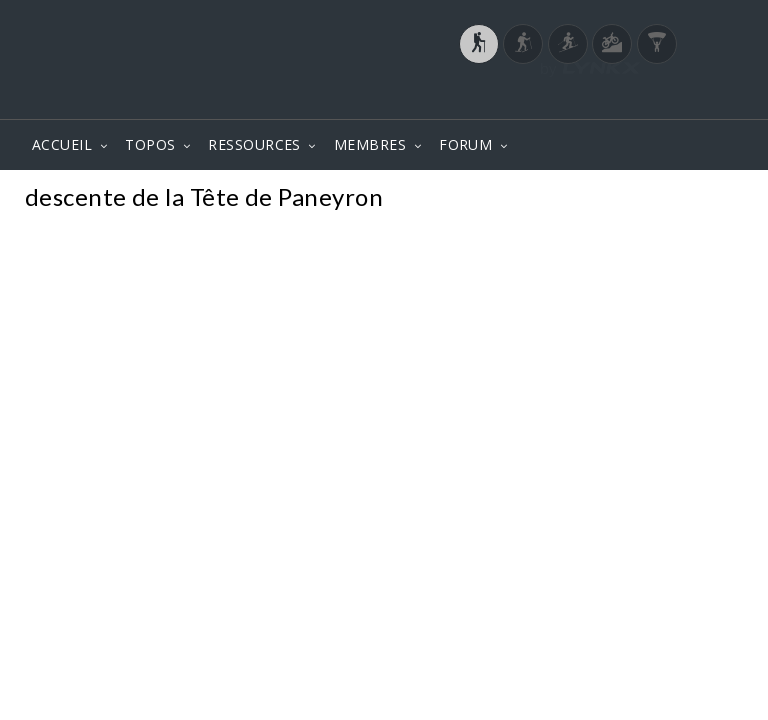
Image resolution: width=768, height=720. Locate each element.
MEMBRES (370, 144)
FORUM (465, 144)
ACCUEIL (62, 144)
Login (640, 99)
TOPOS (150, 144)
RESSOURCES (254, 144)
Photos (706, 199)
